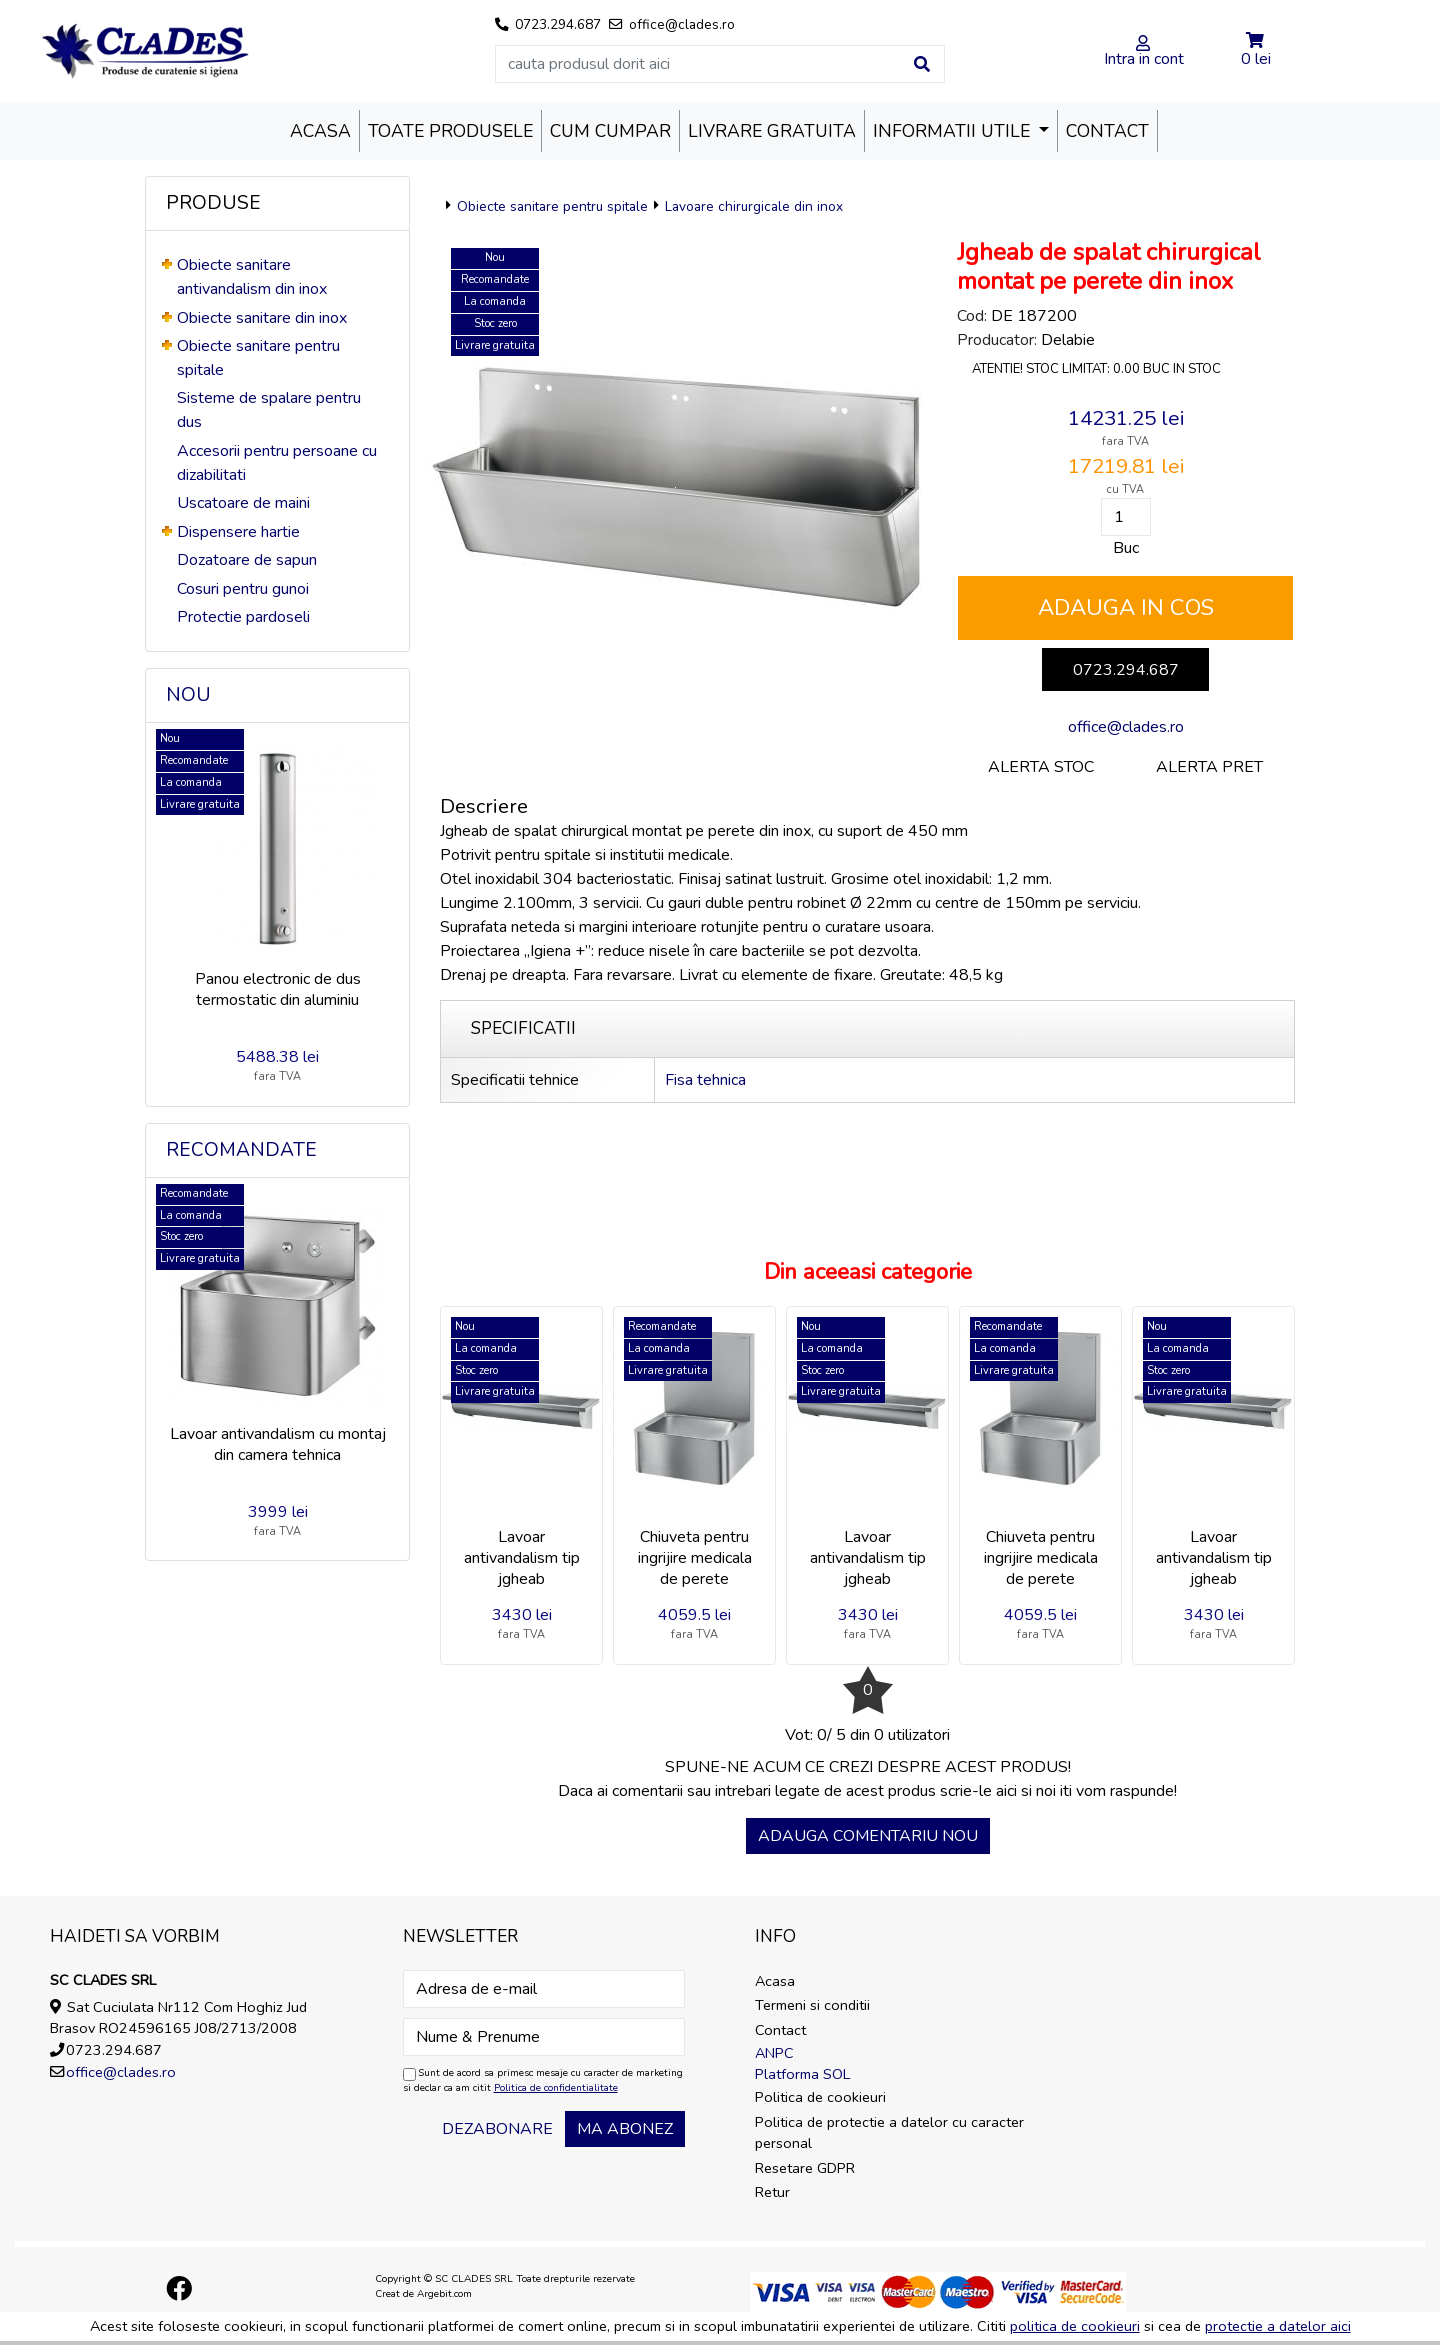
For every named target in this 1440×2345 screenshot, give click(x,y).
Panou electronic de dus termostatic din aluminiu (278, 989)
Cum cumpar (610, 131)
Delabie (1068, 340)
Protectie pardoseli (243, 617)
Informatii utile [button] (954, 131)
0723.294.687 (1126, 670)
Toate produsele (450, 131)
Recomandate (241, 1150)
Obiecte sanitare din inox (262, 318)
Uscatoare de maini (243, 503)
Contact (1107, 131)
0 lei (1256, 59)
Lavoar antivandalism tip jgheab (522, 1558)
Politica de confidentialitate (556, 2088)
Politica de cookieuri (820, 2097)
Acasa (320, 131)
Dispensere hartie (238, 532)
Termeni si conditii (812, 2005)
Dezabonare (497, 2129)
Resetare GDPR (805, 2168)
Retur (772, 2192)
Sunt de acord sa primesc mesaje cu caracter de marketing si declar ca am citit (543, 2080)
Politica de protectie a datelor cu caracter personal (889, 2133)
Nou (188, 695)
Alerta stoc (1041, 767)
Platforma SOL (802, 2074)
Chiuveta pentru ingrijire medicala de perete (695, 1558)
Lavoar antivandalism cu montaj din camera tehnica (278, 1444)
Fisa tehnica (705, 1080)
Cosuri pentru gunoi (243, 589)
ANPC (774, 2053)
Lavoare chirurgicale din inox (754, 206)
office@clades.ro (1126, 727)
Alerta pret (1209, 767)
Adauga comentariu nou (868, 1836)
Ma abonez (625, 2129)
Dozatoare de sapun (247, 560)
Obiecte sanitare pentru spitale (552, 206)
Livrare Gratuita (772, 131)
